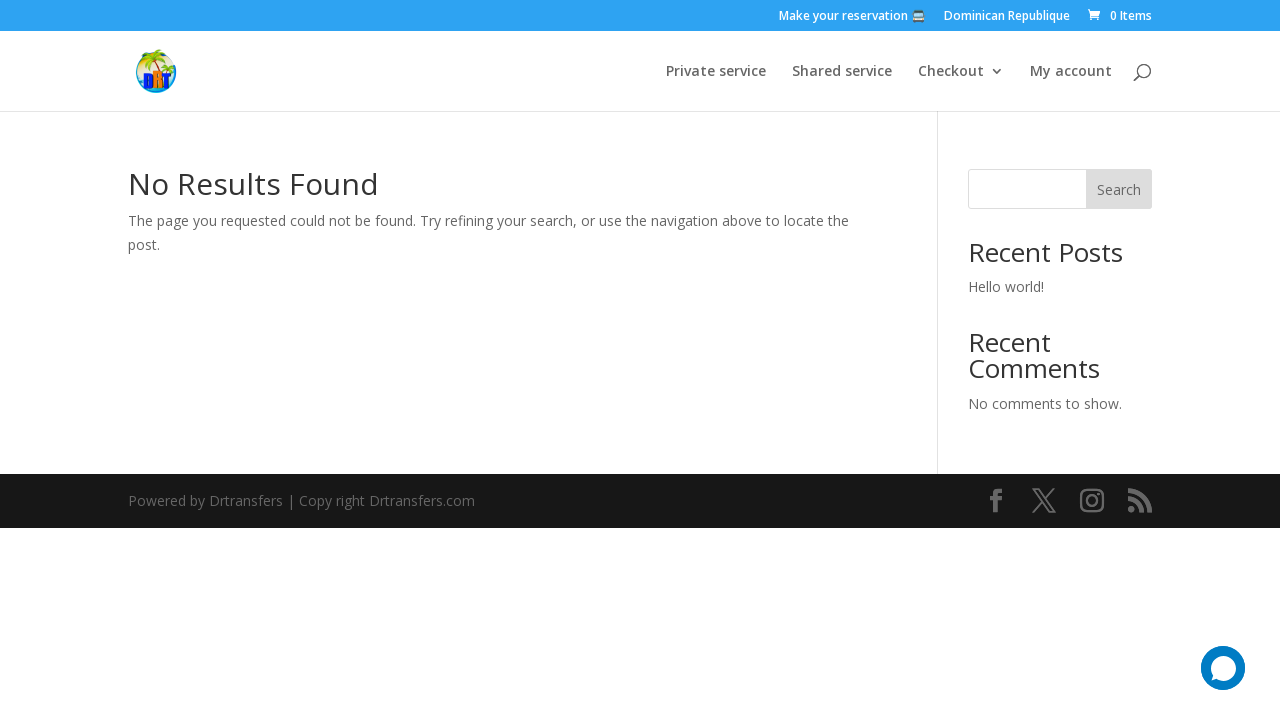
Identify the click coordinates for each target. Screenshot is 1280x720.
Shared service (842, 72)
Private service (716, 72)
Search (1119, 189)
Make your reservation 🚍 (852, 17)
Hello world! (1006, 286)
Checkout (951, 72)
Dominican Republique (1007, 17)
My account (1071, 72)
